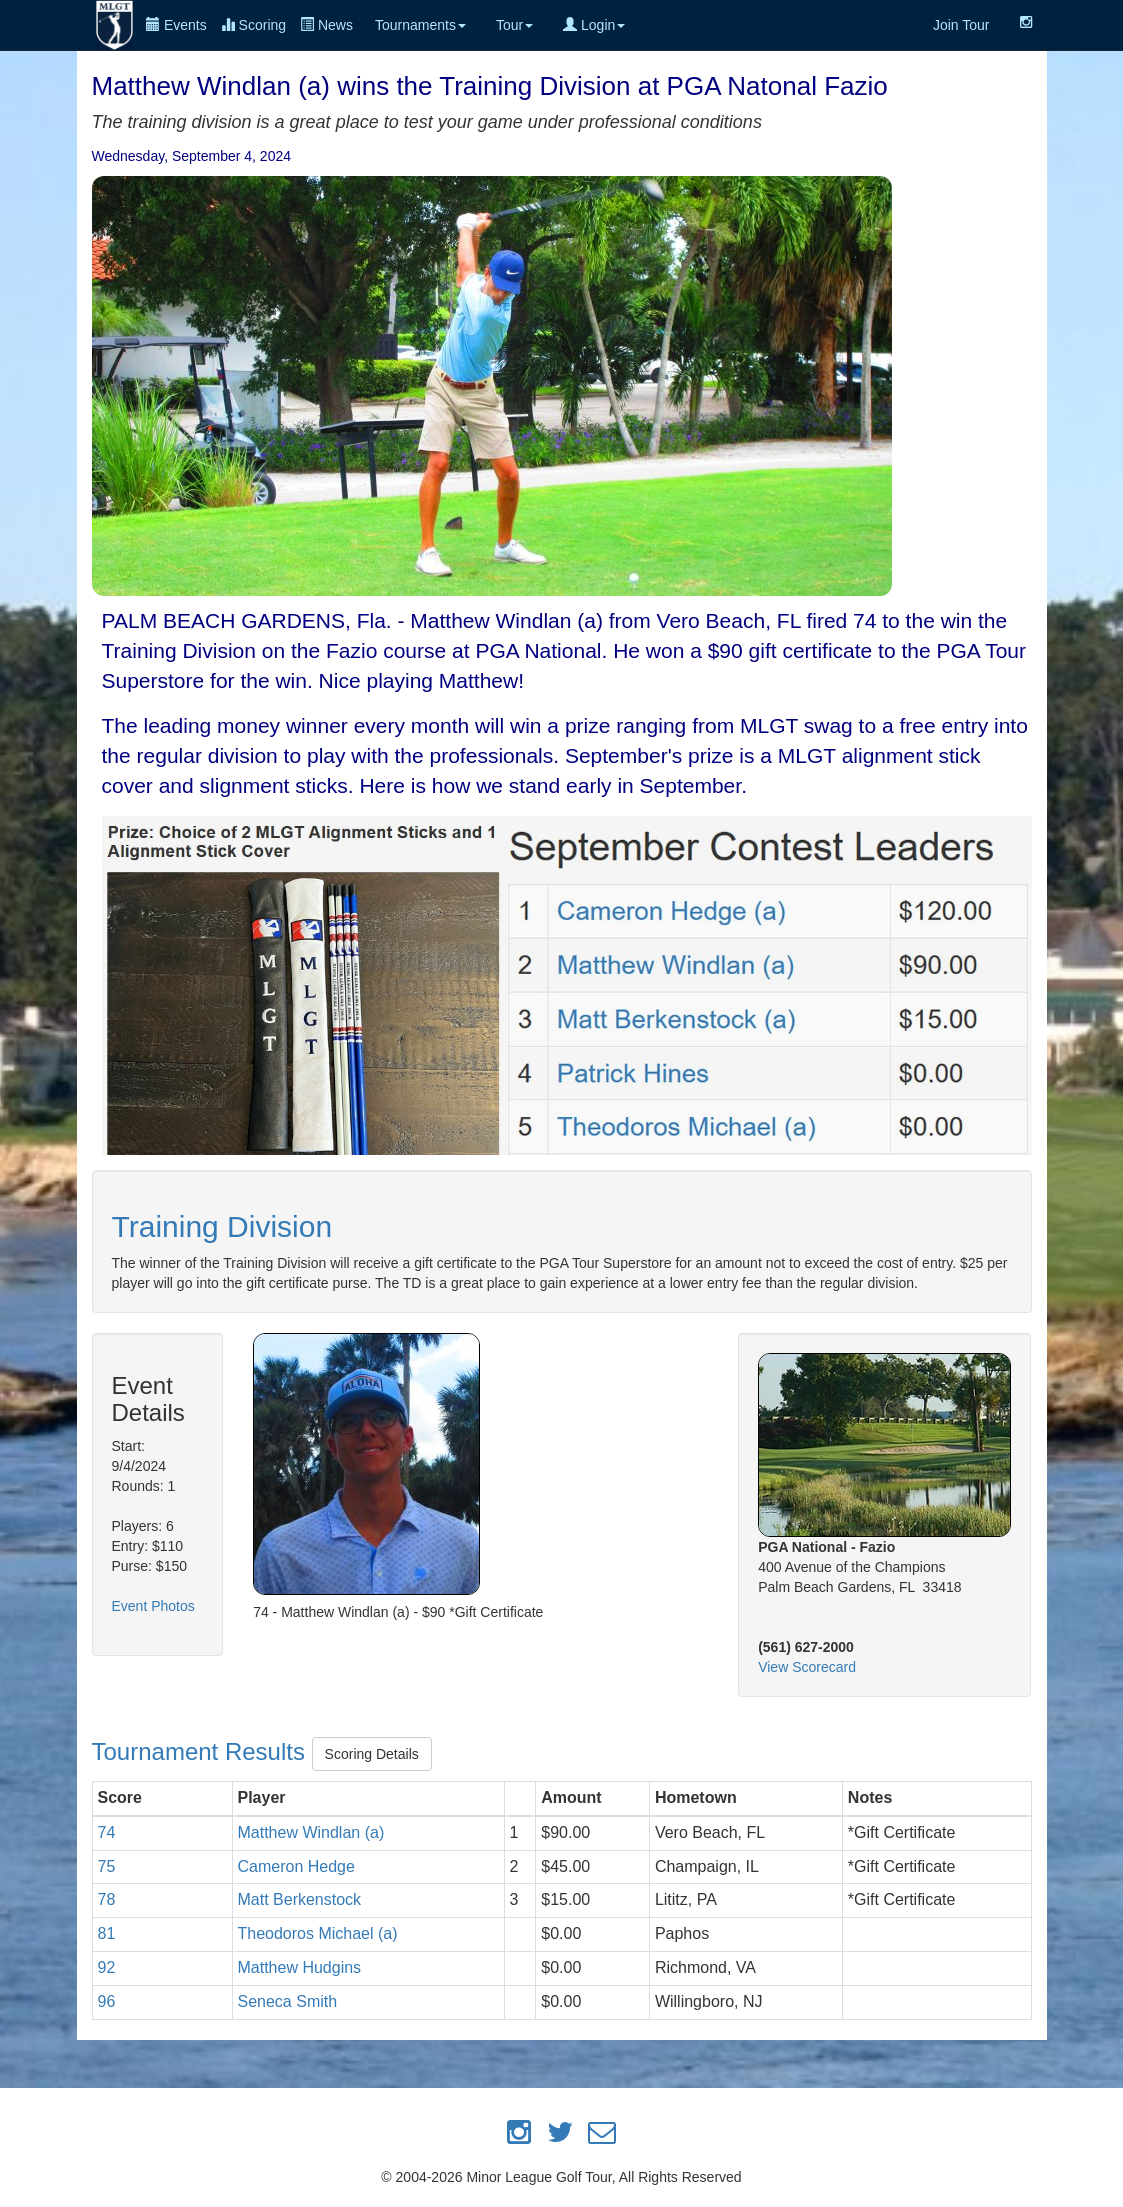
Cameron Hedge (296, 1866)
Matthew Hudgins (300, 1967)
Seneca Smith (288, 2001)
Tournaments (420, 25)
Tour (514, 25)
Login (594, 25)
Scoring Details (372, 1754)
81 (107, 1933)
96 (107, 2001)
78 (107, 1899)
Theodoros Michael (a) (318, 1933)
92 (107, 1967)
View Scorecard (807, 1667)
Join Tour (961, 25)
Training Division (222, 1226)
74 (107, 1832)
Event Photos (153, 1606)
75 (107, 1866)
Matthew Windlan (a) (311, 1832)
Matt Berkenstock (300, 1899)
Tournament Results (202, 1752)
